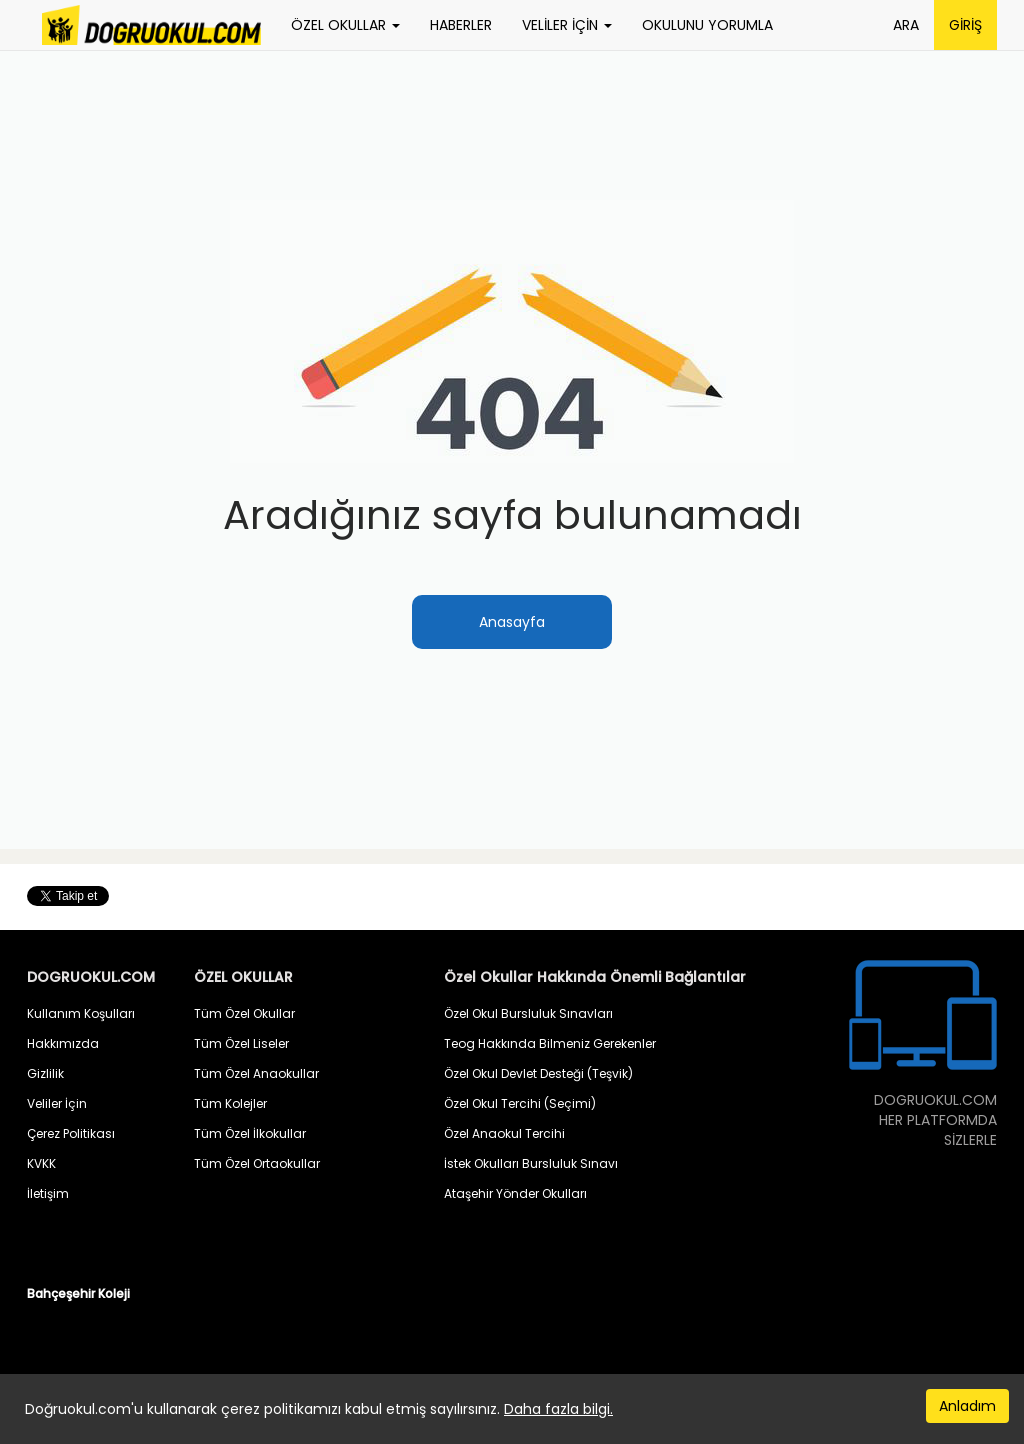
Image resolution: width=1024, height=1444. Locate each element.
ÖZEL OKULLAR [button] (345, 25)
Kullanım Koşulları (81, 1013)
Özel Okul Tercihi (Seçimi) (520, 1103)
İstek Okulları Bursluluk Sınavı (531, 1163)
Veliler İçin (57, 1103)
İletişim (48, 1193)
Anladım (967, 1406)
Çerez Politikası (71, 1133)
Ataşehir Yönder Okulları (515, 1193)
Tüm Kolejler (230, 1103)
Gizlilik (45, 1073)
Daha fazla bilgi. (558, 1409)
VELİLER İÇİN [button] (567, 25)
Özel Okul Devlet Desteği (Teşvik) (538, 1073)
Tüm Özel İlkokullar (250, 1133)
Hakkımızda (63, 1043)
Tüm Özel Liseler (241, 1043)
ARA (906, 25)
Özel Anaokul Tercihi (504, 1133)
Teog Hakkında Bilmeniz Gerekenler (550, 1043)
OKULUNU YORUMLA (707, 25)
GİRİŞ (965, 25)
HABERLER (461, 25)
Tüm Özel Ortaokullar (257, 1163)
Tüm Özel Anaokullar (256, 1073)
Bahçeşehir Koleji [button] (78, 1293)
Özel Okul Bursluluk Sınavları (528, 1013)
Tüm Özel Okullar (244, 1013)
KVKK (41, 1163)
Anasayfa (512, 622)
